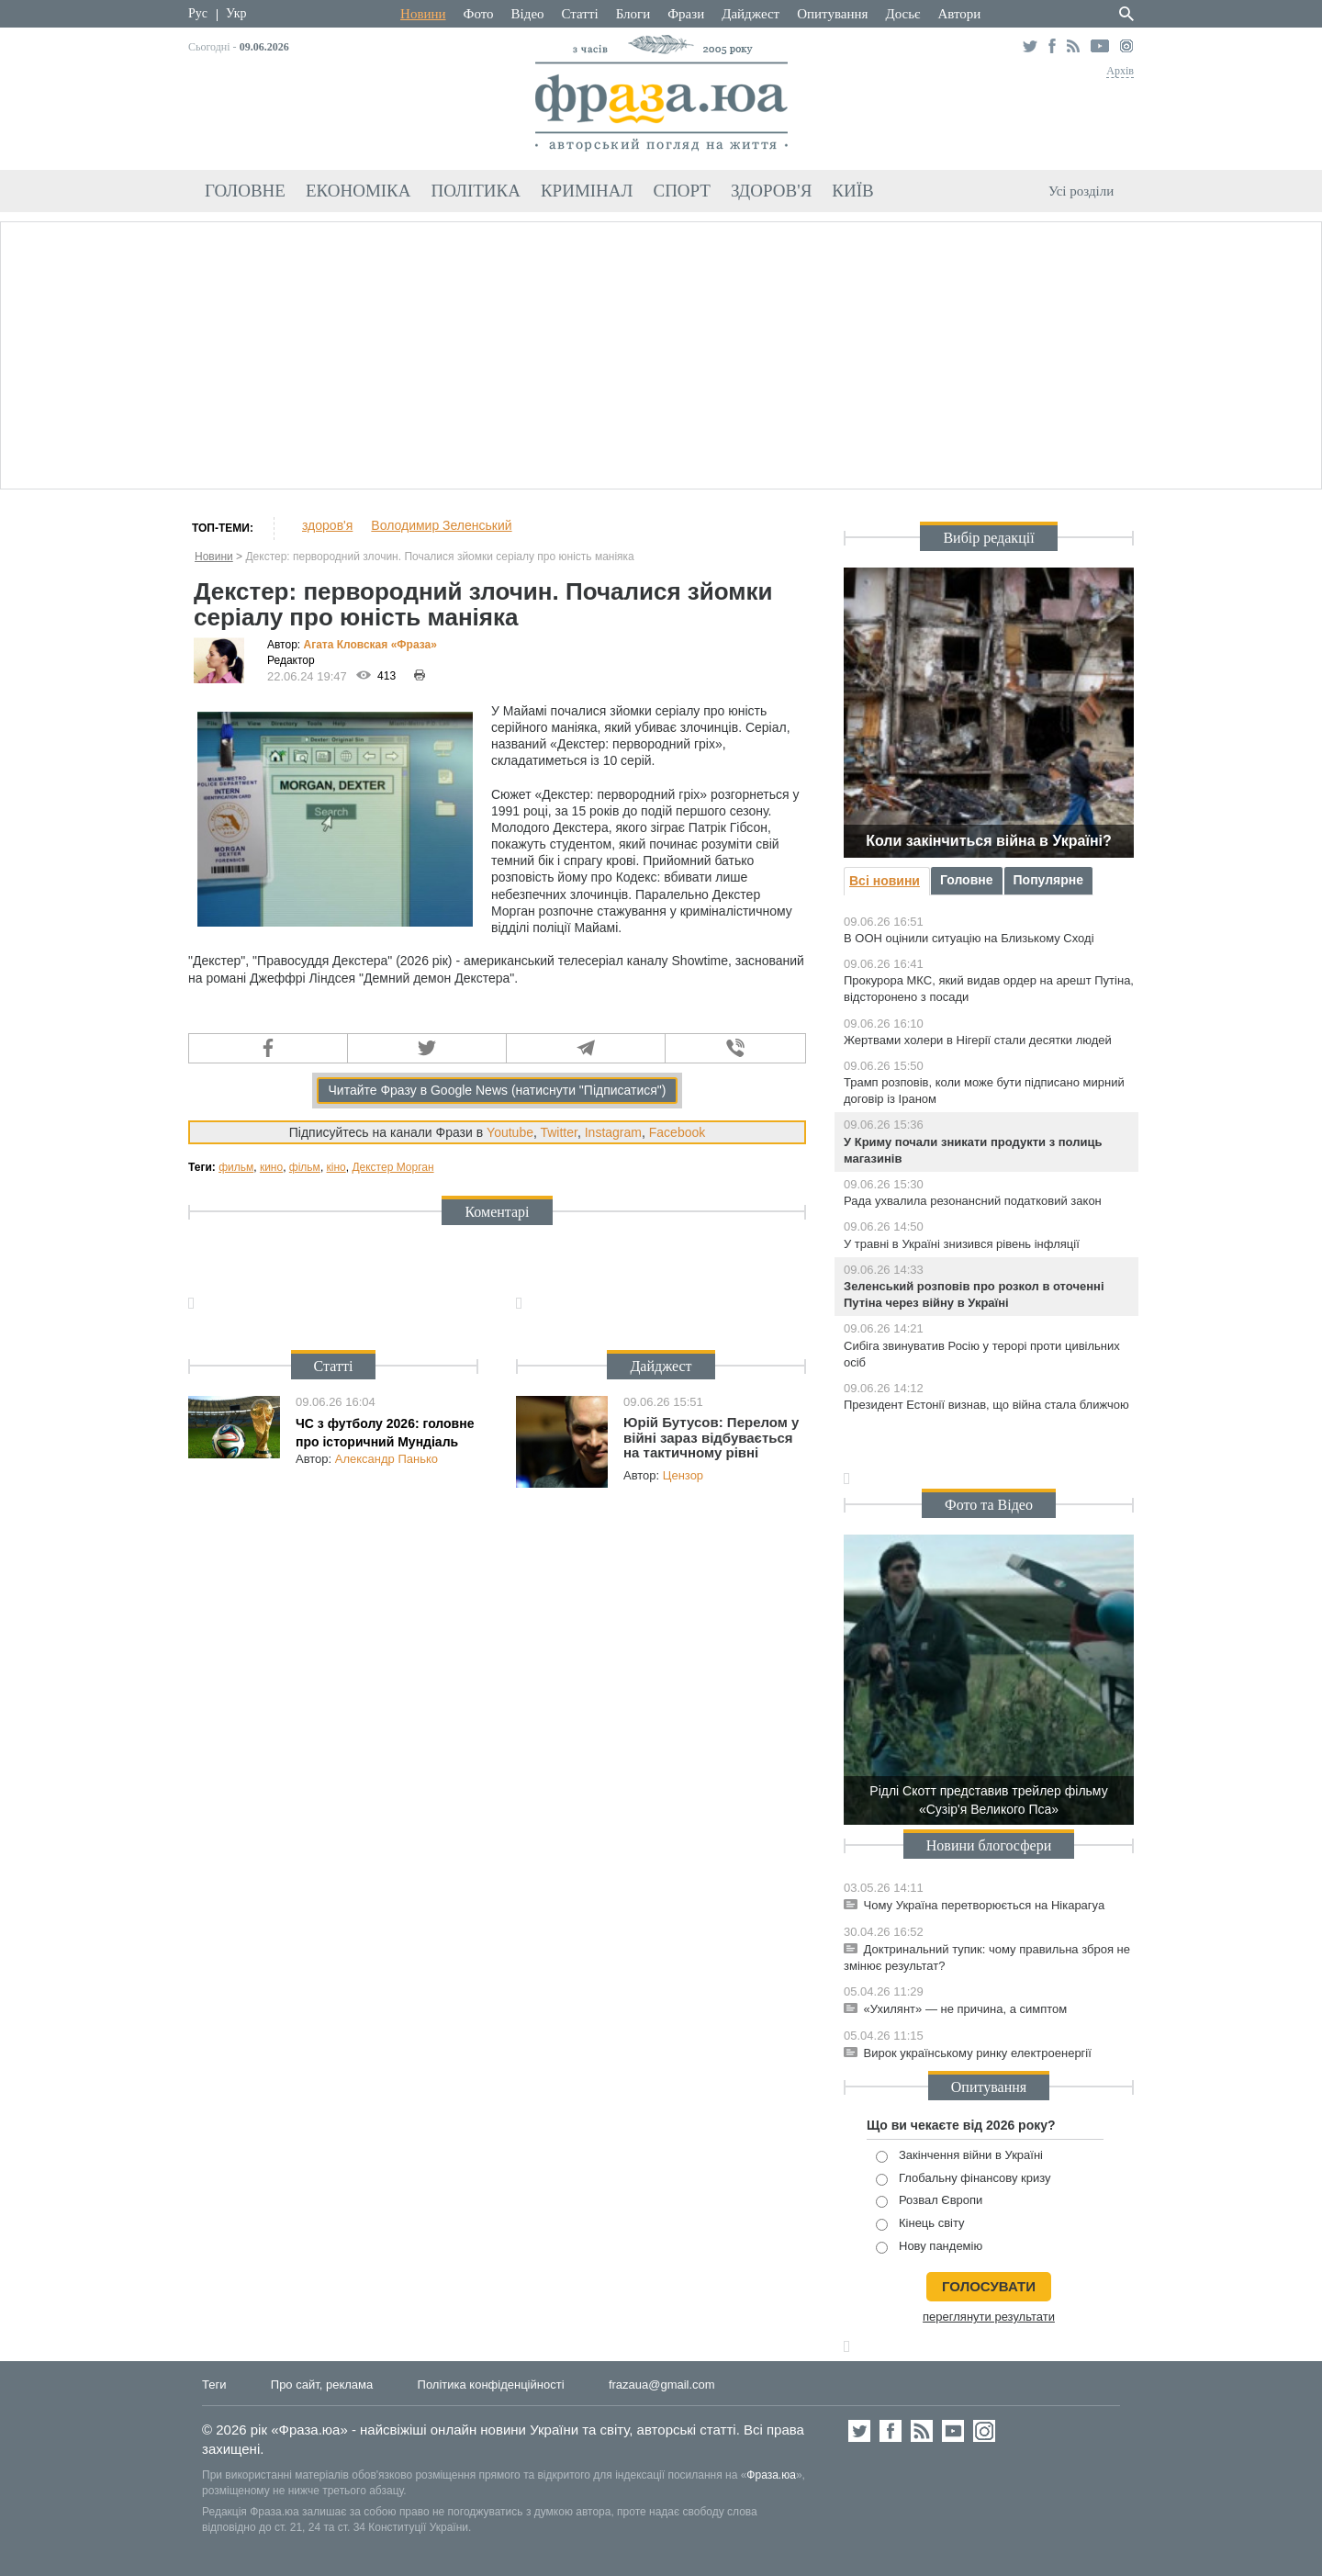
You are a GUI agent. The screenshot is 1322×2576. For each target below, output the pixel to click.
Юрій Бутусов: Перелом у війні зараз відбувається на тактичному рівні (711, 1437)
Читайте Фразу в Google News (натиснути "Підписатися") (497, 1090)
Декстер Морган (392, 1167)
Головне (245, 190)
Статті (580, 13)
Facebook (677, 1132)
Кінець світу (920, 2224)
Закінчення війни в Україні (959, 2156)
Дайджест (750, 13)
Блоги (633, 13)
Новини (423, 13)
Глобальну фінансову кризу (963, 2179)
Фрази (685, 13)
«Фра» (414, 644)
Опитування (832, 13)
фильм (235, 1167)
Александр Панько (386, 1459)
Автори (958, 13)
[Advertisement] (661, 352)
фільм (304, 1167)
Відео (527, 13)
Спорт (682, 190)
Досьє (902, 13)
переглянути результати (989, 2316)
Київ (852, 190)
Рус (197, 13)
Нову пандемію (929, 2247)
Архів (1120, 70)
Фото (479, 13)
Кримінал (587, 190)
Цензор (683, 1475)
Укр (236, 13)
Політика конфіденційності (491, 2384)
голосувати (989, 2286)
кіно (336, 1167)
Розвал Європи (929, 2201)
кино (271, 1167)
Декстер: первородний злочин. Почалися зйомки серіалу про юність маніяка (439, 556)
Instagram (613, 1132)
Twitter (558, 1132)
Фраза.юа (771, 2475)
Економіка (358, 190)
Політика (476, 190)
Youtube (510, 1132)
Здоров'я (771, 190)
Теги (214, 2384)
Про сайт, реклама (322, 2384)
